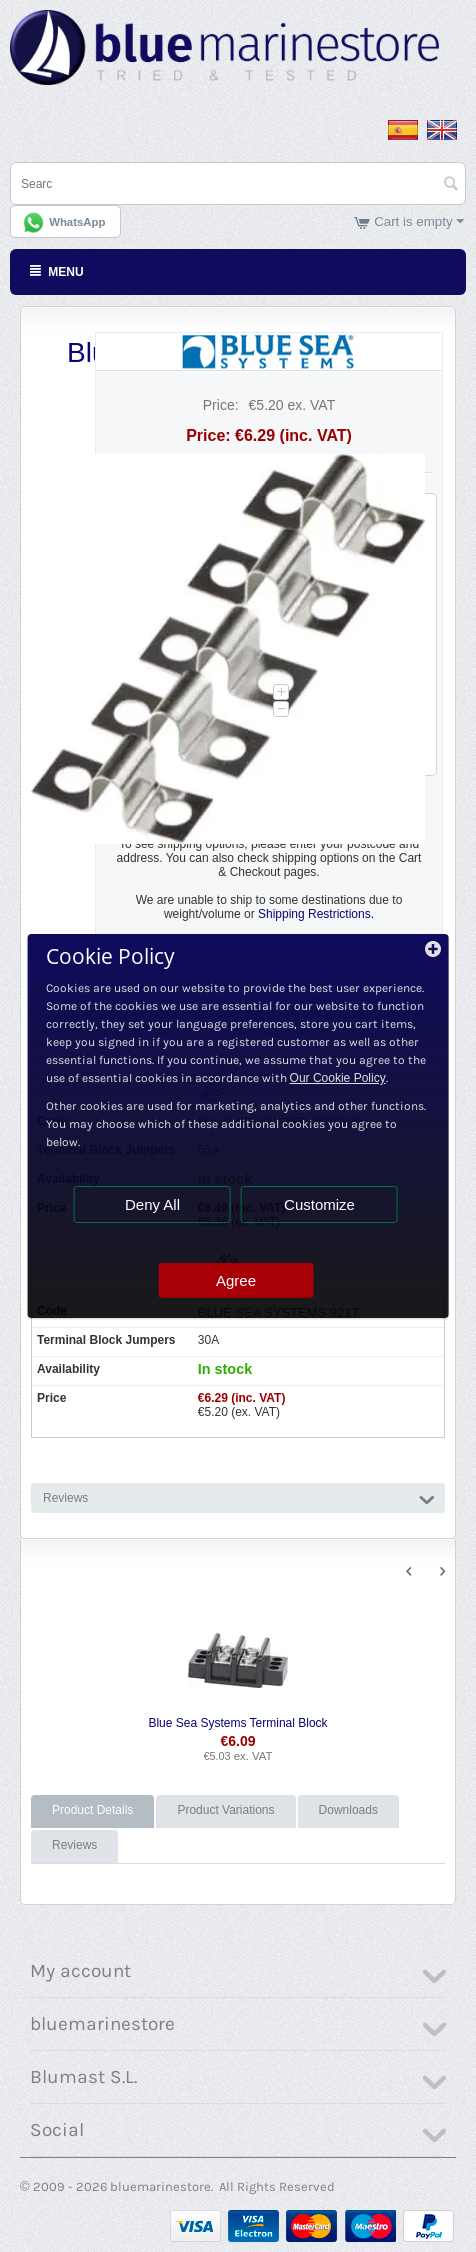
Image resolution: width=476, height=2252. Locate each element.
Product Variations (225, 1810)
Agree (236, 1280)
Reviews (74, 1845)
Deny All (152, 1204)
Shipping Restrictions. (316, 914)
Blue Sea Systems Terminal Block (237, 1723)
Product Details (92, 1810)
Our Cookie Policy (338, 1078)
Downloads (348, 1810)
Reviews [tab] (239, 1496)
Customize (319, 1204)
